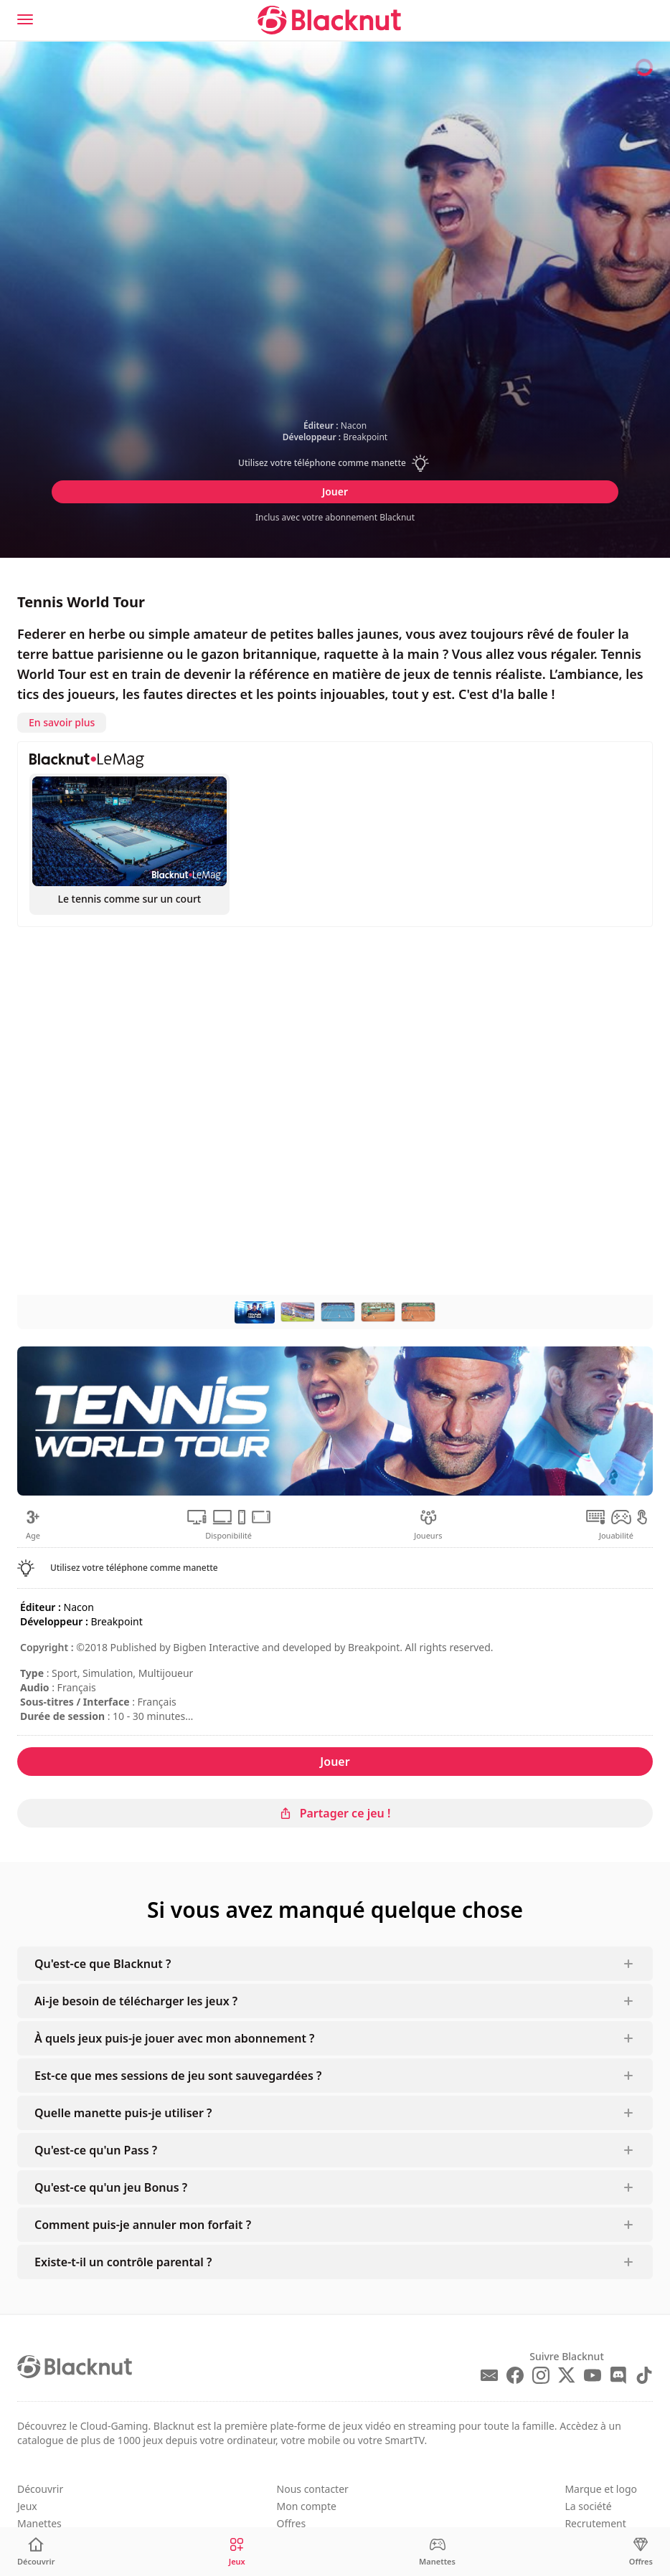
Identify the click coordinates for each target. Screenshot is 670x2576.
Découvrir (40, 2489)
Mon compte (306, 2506)
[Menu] (25, 19)
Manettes (39, 2523)
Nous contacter (313, 2489)
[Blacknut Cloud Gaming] (329, 20)
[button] (335, 463)
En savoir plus (62, 722)
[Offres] (641, 2552)
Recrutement (595, 2523)
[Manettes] (437, 2552)
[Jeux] (236, 2552)
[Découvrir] (36, 2552)
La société (588, 2506)
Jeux (27, 2506)
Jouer (335, 491)
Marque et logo (601, 2489)
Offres (291, 2523)
